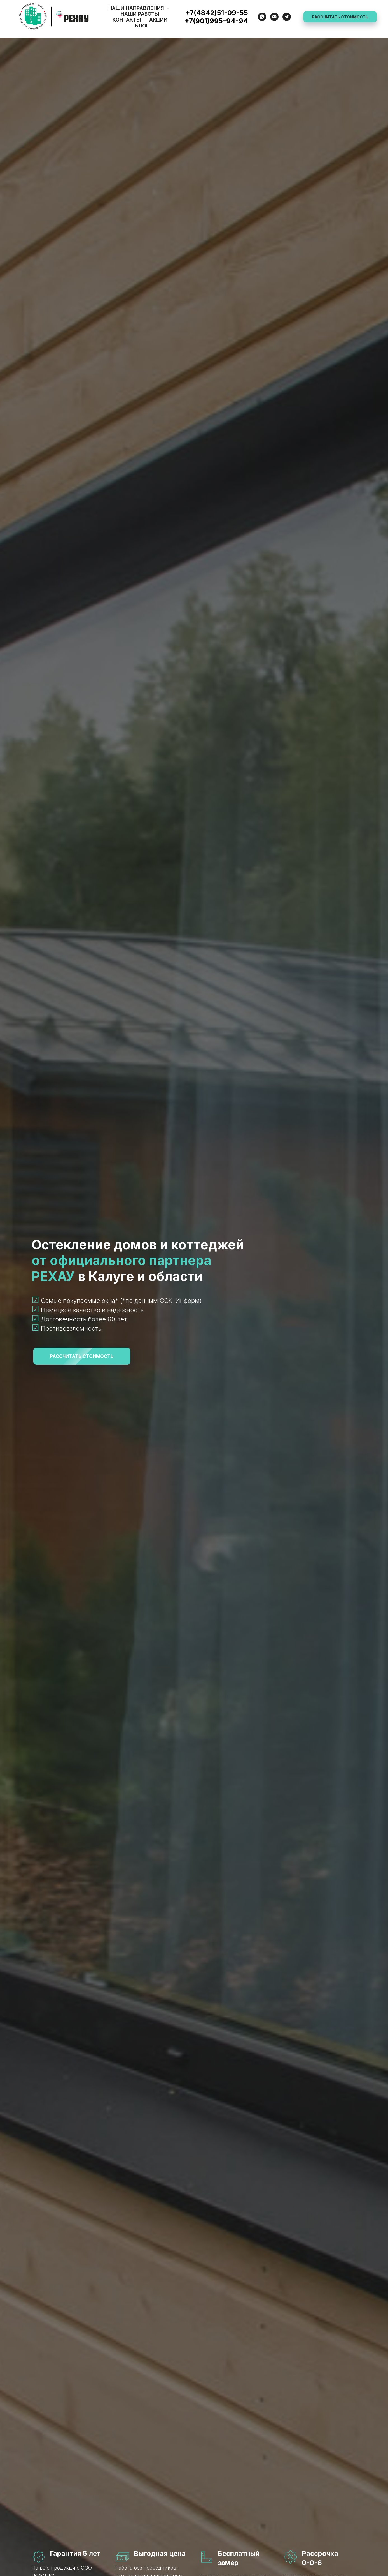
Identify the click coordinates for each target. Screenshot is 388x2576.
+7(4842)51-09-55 (216, 13)
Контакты (127, 20)
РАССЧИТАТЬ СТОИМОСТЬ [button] (340, 17)
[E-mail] (274, 17)
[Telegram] (286, 17)
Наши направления (136, 8)
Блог (142, 26)
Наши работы (140, 14)
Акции (158, 20)
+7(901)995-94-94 (216, 21)
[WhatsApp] (262, 17)
